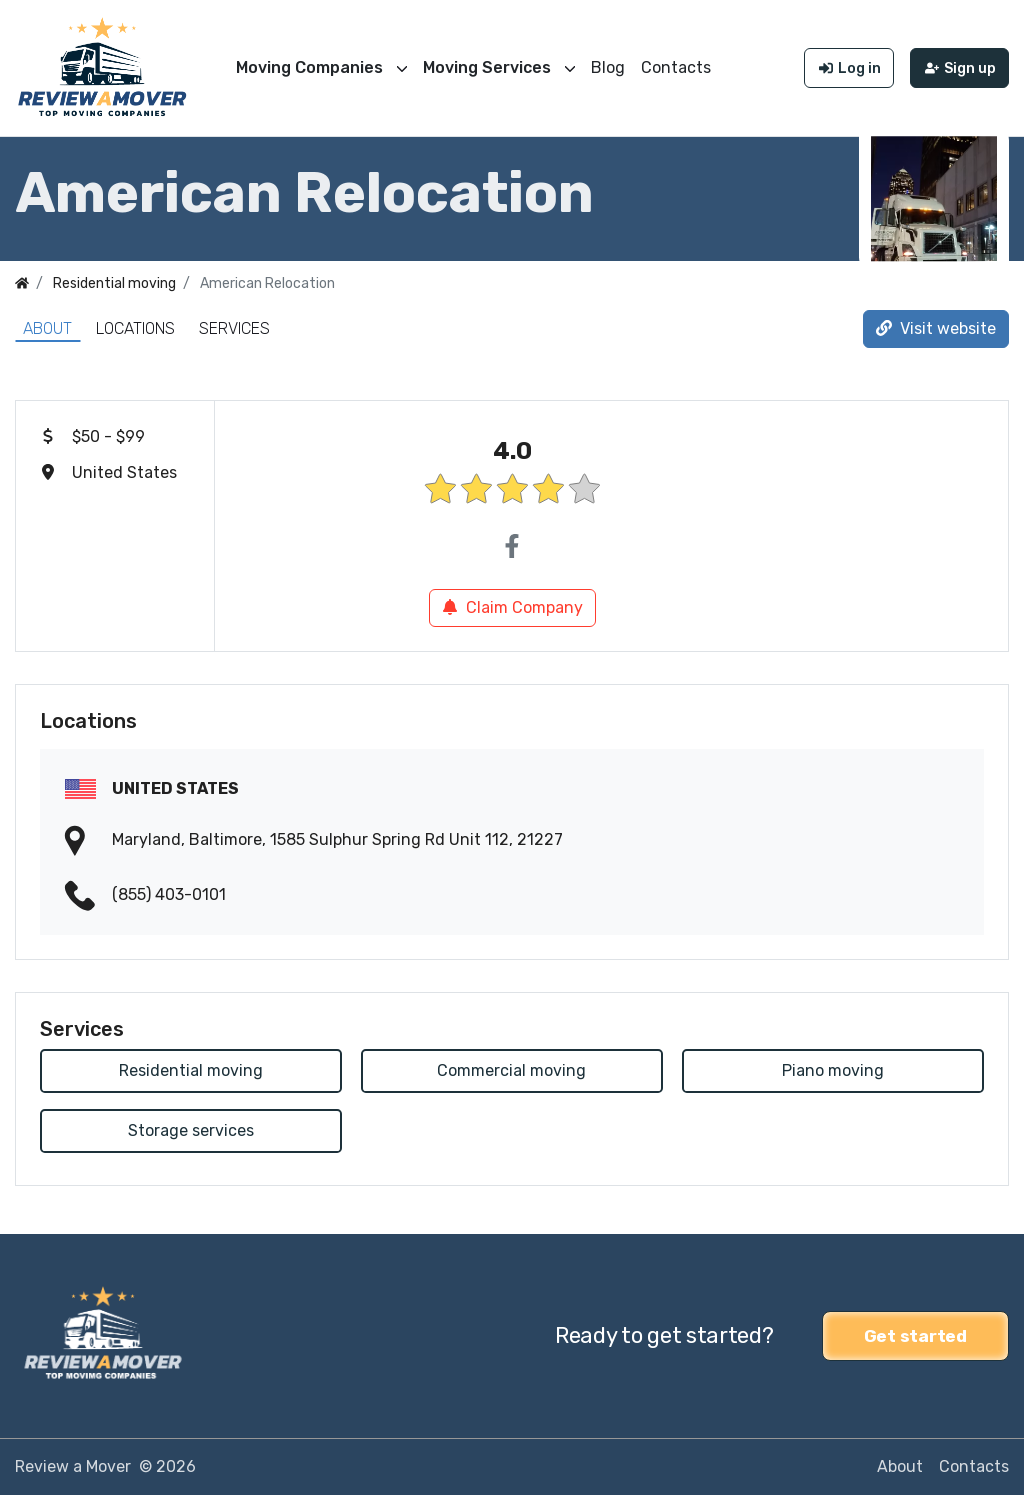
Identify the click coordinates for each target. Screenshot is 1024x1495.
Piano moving (833, 1070)
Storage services (191, 1130)
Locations (135, 328)
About (47, 328)
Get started (915, 1336)
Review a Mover (73, 1466)
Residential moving (191, 1070)
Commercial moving (511, 1070)
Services (234, 328)
